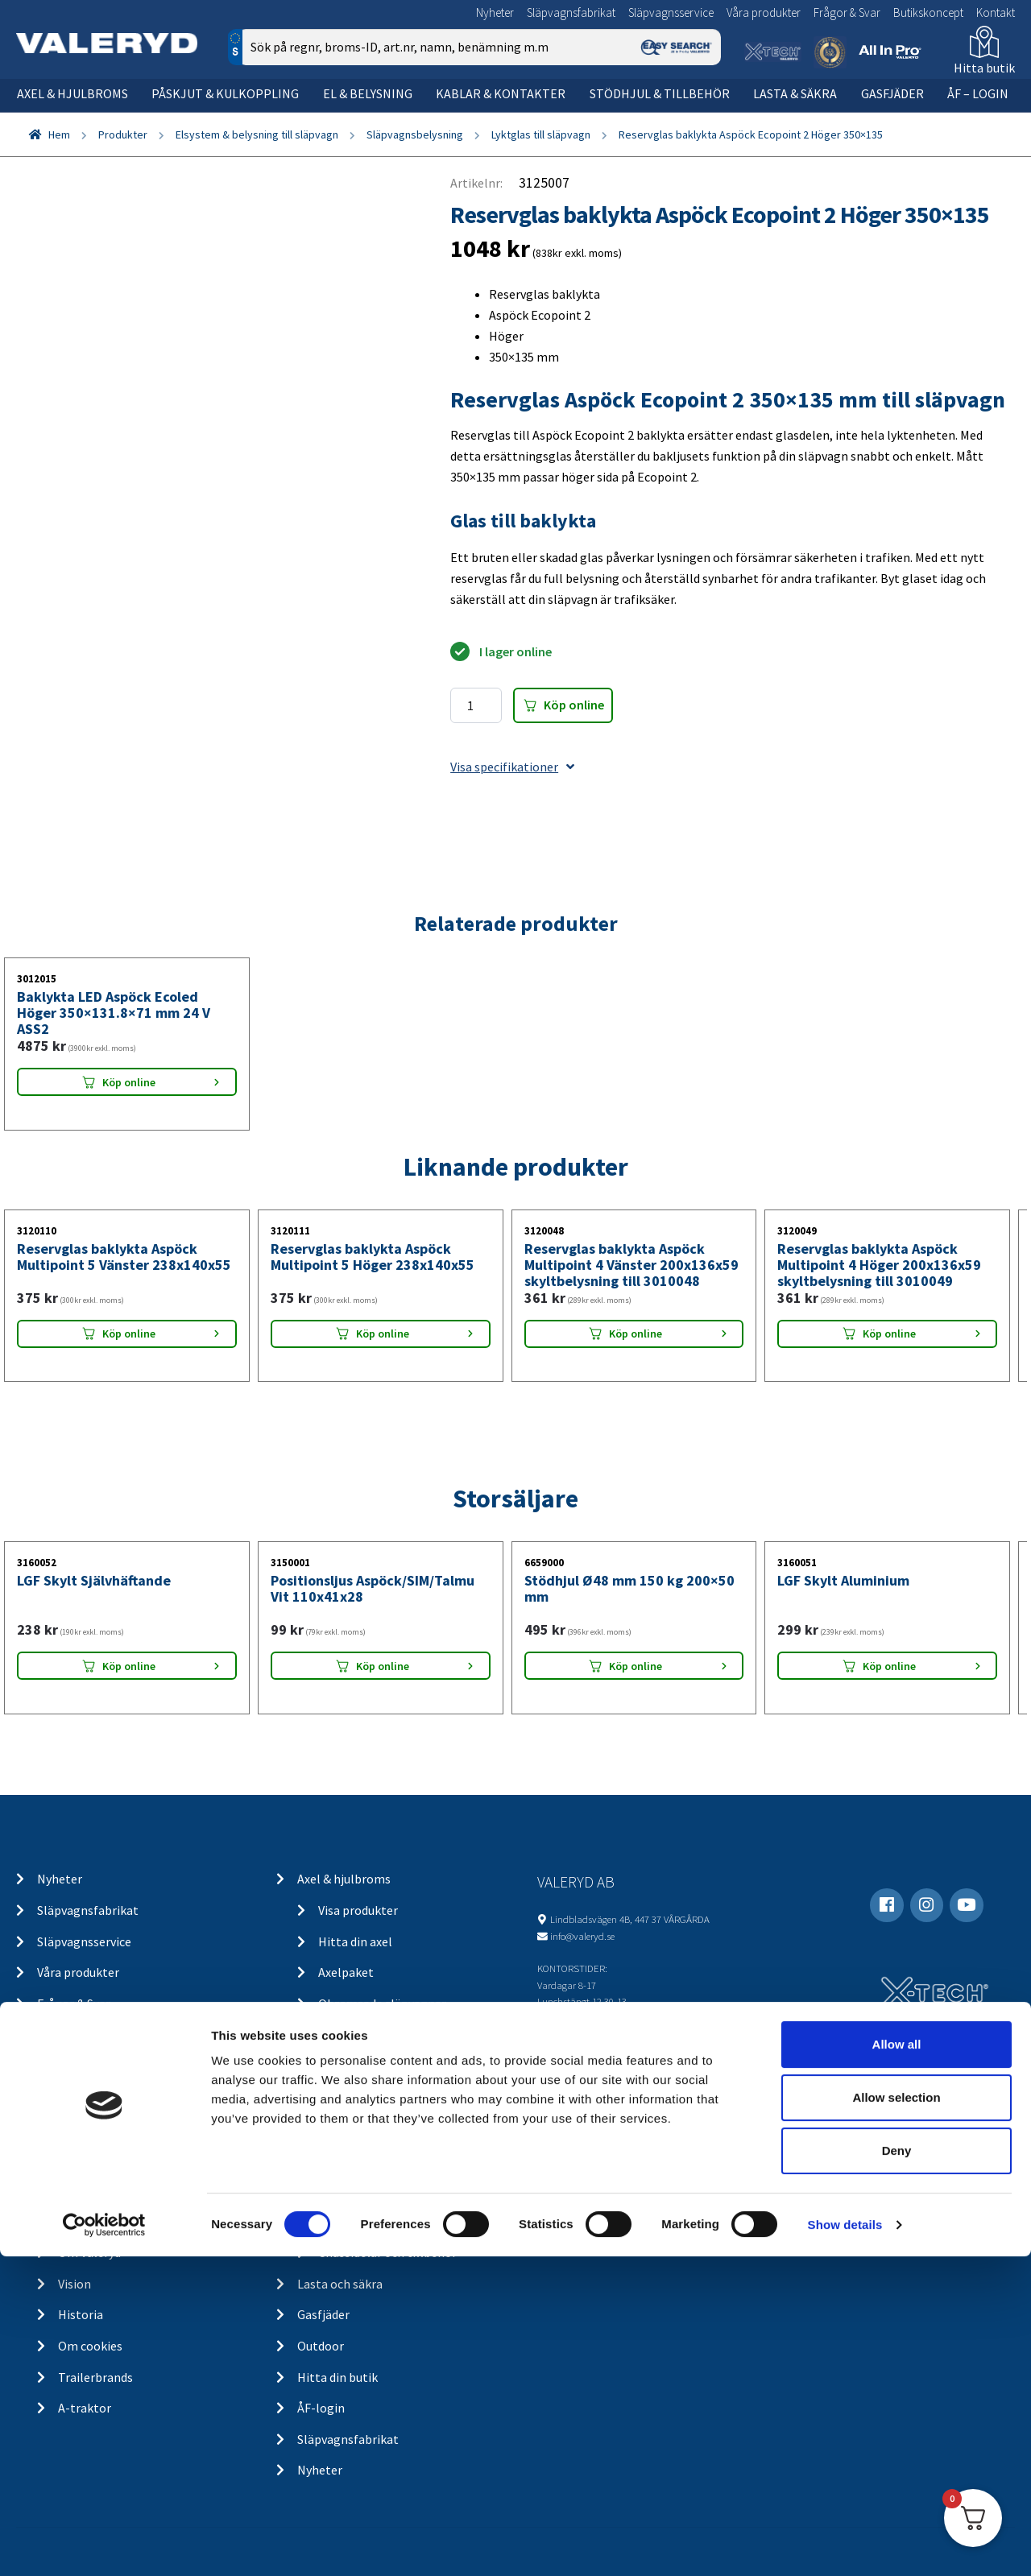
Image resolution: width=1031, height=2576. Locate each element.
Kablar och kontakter (377, 2159)
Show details (845, 2544)
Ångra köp (86, 2159)
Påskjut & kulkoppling (225, 93)
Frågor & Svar (847, 12)
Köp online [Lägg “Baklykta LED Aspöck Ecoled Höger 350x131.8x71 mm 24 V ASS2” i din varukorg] (128, 1082)
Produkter (122, 134)
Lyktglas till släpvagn (540, 134)
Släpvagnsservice (671, 12)
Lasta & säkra (795, 93)
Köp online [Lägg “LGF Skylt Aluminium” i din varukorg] (889, 1666)
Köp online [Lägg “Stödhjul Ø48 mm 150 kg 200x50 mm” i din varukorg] (635, 1666)
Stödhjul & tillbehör (660, 93)
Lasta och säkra (340, 2284)
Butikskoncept (928, 12)
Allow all (896, 2364)
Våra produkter (764, 12)
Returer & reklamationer (126, 2221)
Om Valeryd (89, 2252)
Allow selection (896, 2417)
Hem (59, 134)
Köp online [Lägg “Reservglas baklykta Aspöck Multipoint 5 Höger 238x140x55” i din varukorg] (382, 1333)
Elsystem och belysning (362, 2065)
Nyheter (495, 12)
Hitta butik (984, 68)
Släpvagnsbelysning (414, 134)
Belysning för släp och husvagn (403, 2097)
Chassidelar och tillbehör (387, 2252)
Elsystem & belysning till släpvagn (257, 134)
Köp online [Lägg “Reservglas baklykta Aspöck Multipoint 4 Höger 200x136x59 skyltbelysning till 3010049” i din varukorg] (889, 1333)
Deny (897, 2470)
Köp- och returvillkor (116, 2127)
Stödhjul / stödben (369, 2221)
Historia (80, 2314)
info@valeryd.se (582, 1935)
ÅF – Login (977, 93)
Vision (74, 2284)
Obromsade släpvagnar (382, 2003)
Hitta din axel (355, 1941)
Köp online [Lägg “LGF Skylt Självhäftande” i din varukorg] (128, 1666)
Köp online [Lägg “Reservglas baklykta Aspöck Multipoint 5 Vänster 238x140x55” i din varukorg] (128, 1333)
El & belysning (367, 93)
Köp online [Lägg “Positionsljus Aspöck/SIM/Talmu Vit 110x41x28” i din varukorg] (382, 1666)
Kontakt (995, 12)
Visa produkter (358, 1910)
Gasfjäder (892, 93)
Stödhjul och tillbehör (358, 2190)
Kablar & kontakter (500, 93)
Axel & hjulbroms (72, 93)
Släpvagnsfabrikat (571, 12)
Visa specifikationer (512, 767)
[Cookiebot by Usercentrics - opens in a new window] (104, 2545)
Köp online (574, 705)
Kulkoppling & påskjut (358, 2034)
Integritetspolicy (105, 2190)
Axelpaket (346, 1972)
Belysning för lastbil (374, 2127)
